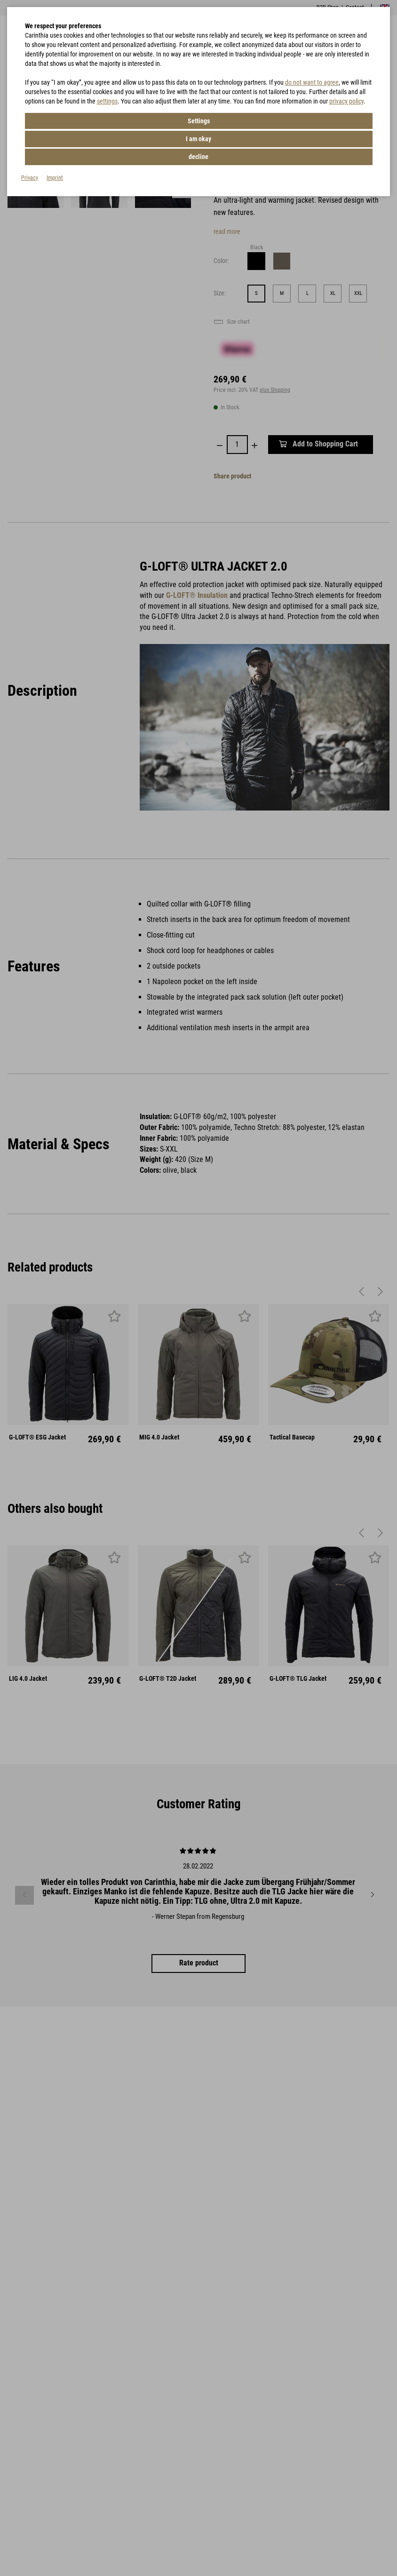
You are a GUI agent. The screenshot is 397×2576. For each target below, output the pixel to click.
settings (107, 101)
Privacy (29, 140)
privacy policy (346, 101)
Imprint (55, 140)
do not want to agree (312, 82)
